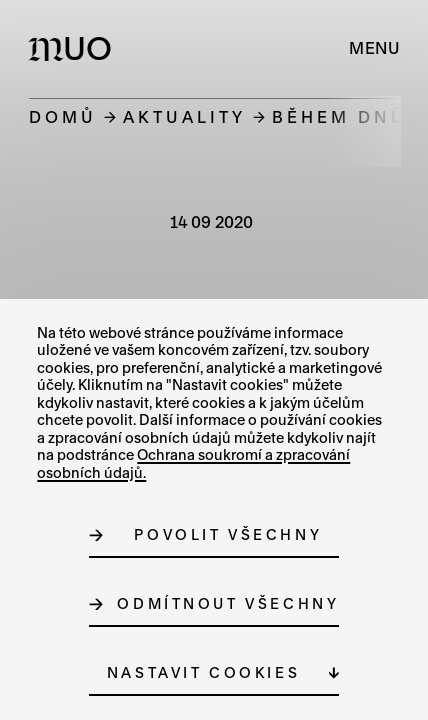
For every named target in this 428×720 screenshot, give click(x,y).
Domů (63, 116)
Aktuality (184, 116)
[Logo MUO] (74, 48)
